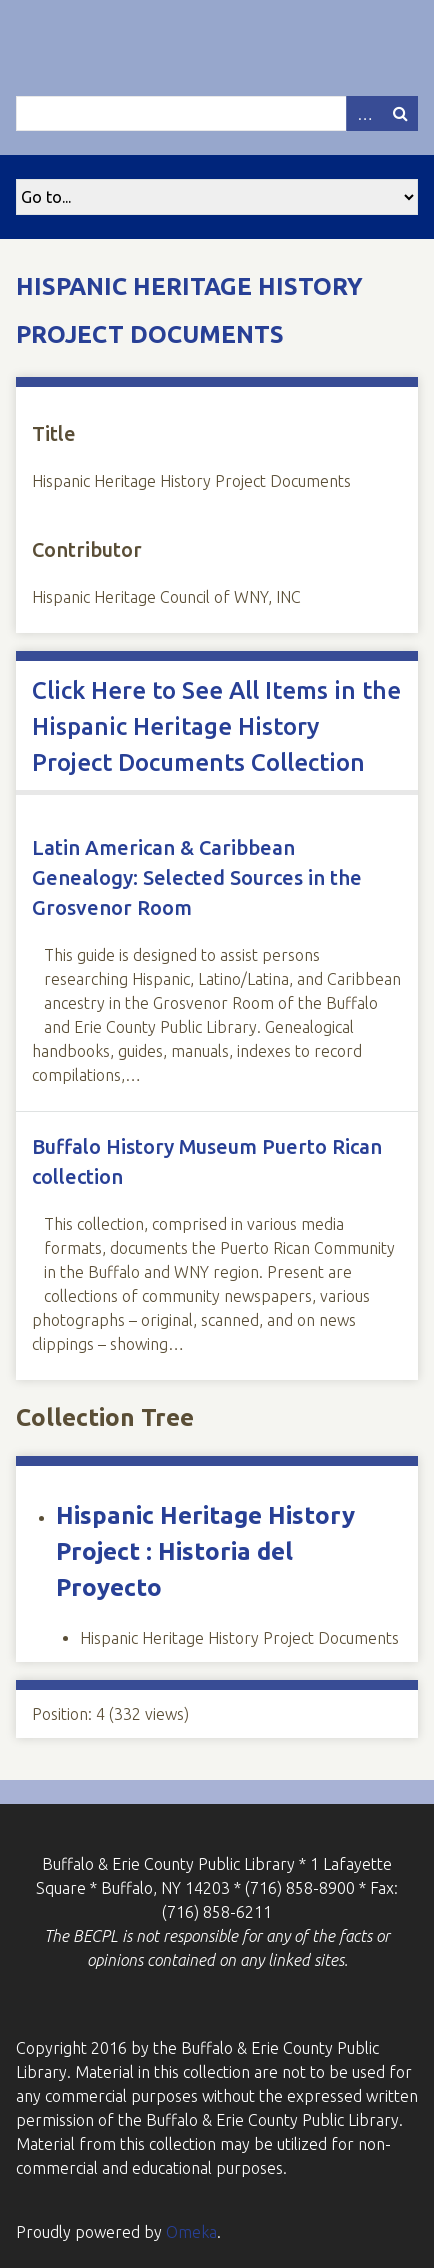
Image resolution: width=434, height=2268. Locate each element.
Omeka (191, 2232)
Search (400, 113)
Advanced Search (364, 113)
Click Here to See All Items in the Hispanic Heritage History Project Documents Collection (216, 726)
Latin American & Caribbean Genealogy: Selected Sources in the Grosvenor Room (197, 877)
